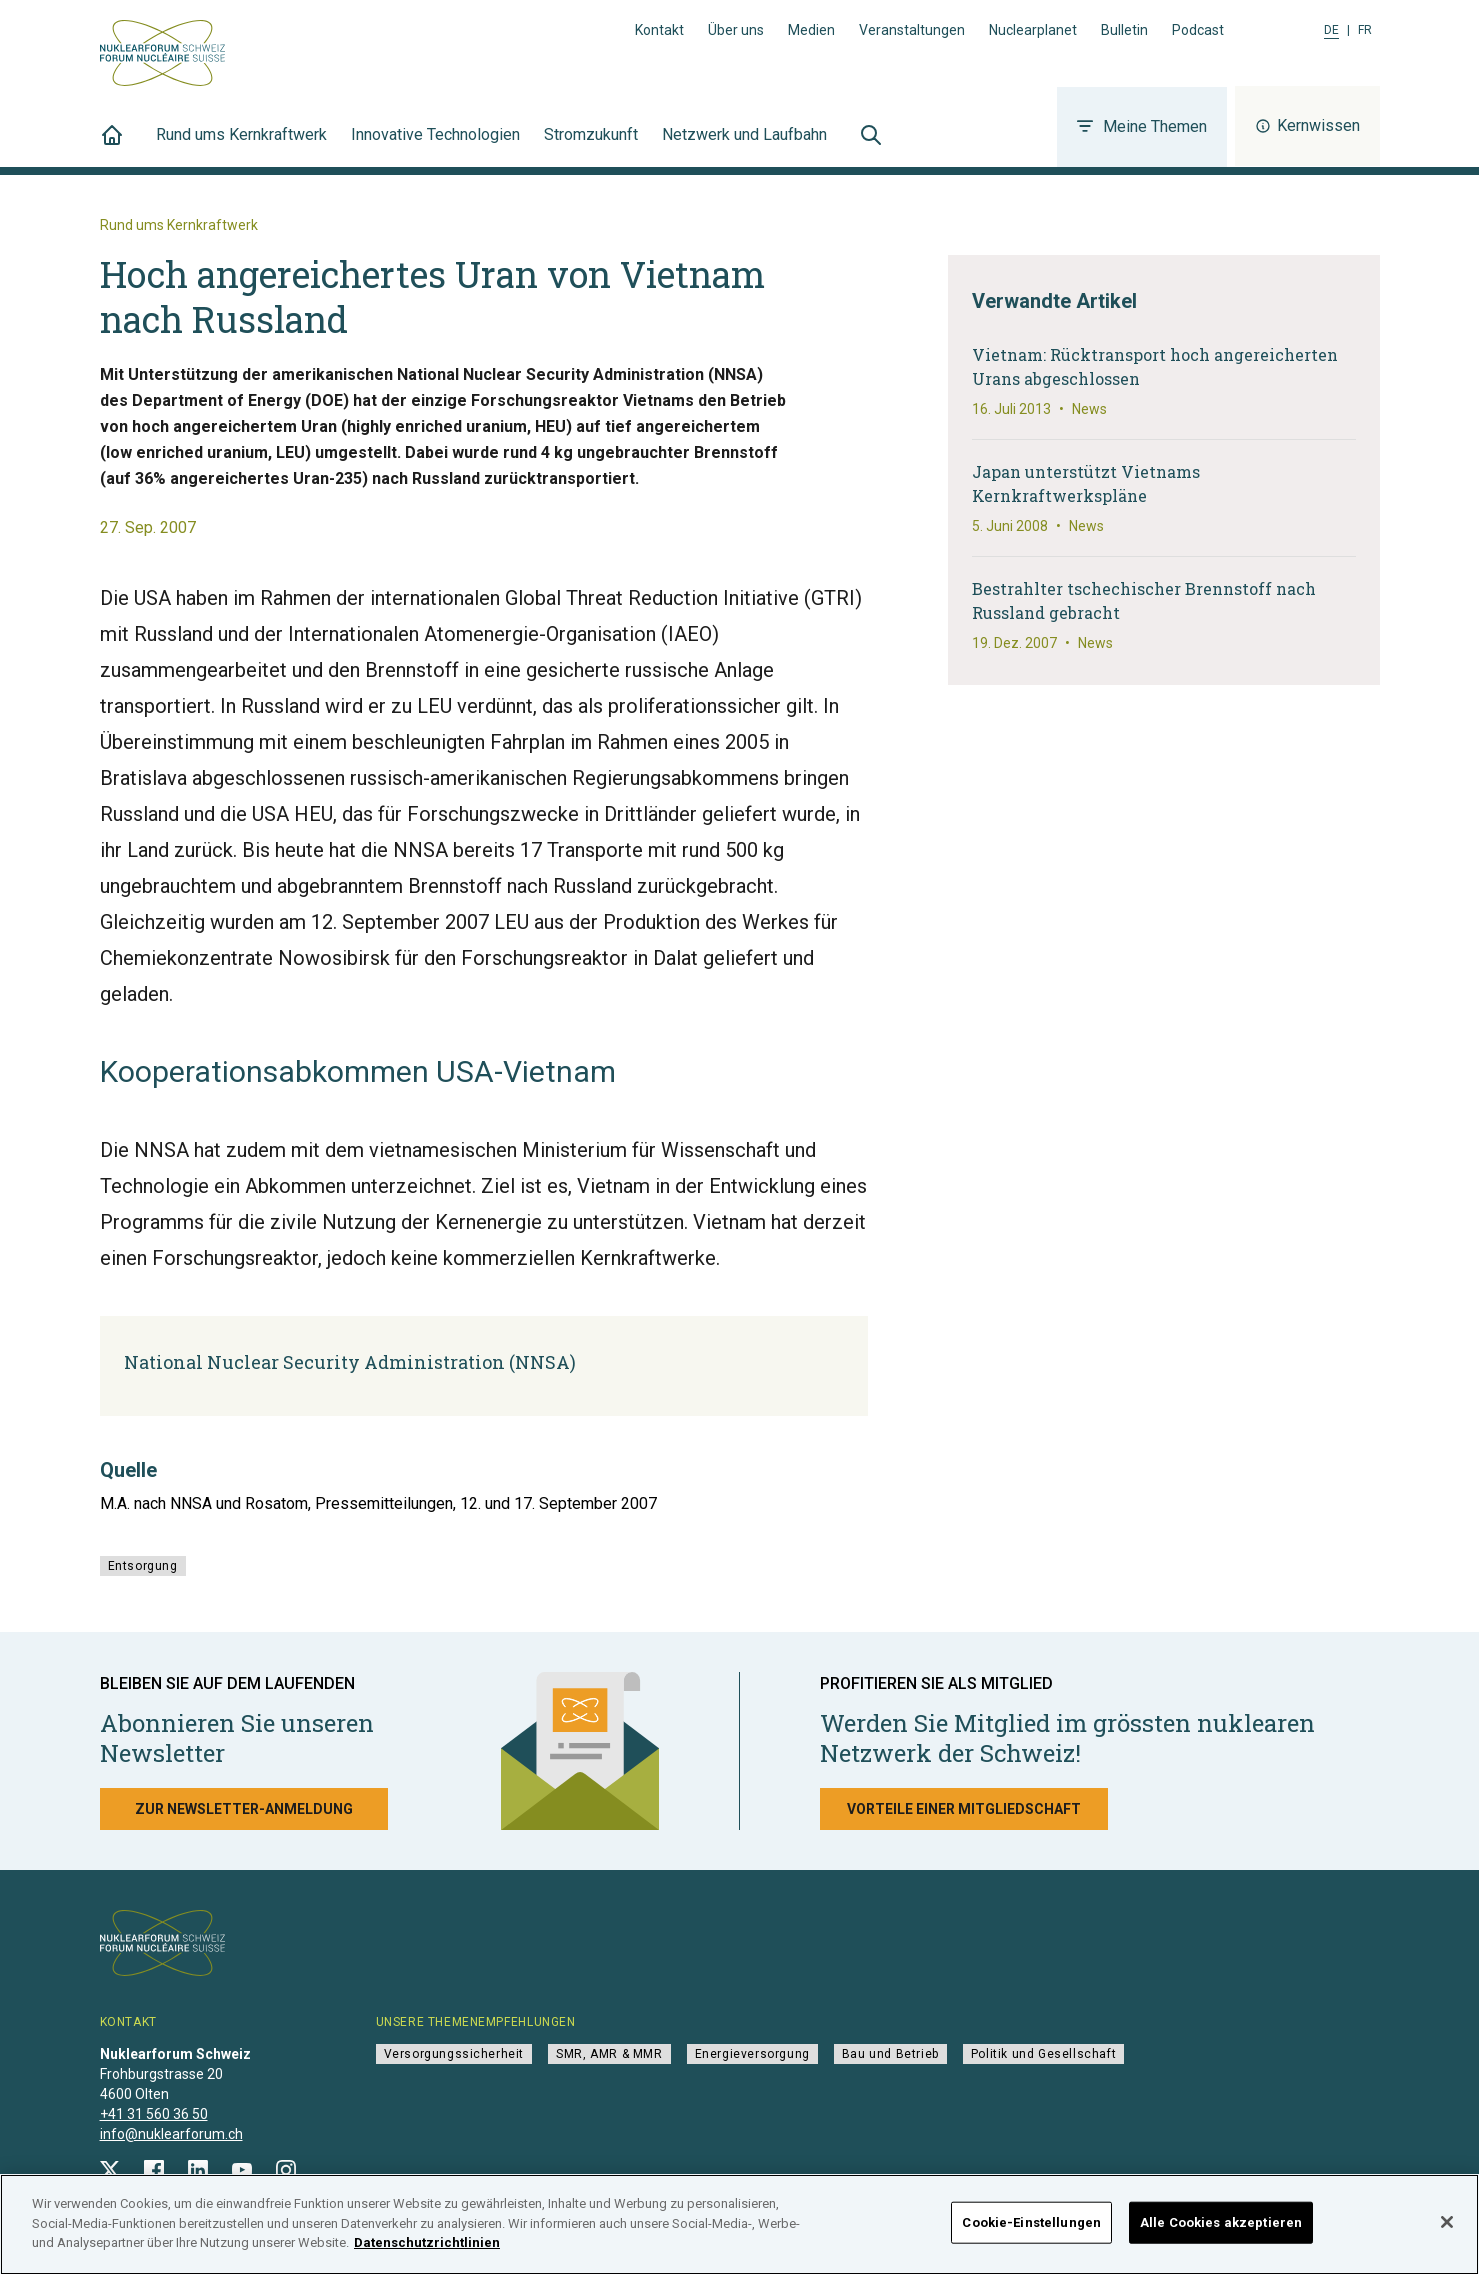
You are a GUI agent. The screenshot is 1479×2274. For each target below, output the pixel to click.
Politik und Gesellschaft (1043, 2054)
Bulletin (1124, 30)
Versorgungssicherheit (454, 2054)
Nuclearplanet (1033, 30)
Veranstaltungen (912, 30)
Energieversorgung (752, 2054)
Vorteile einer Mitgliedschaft (964, 1809)
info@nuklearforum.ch (171, 2134)
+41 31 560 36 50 (154, 2114)
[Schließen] (1447, 2235)
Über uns (736, 30)
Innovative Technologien (435, 146)
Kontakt (659, 30)
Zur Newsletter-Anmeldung (244, 1809)
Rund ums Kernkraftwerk (241, 146)
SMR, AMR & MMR (609, 2054)
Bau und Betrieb (890, 2054)
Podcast (1198, 30)
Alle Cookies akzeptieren (1221, 2235)
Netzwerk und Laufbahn (744, 146)
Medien (811, 30)
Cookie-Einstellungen (1031, 2235)
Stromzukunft (591, 146)
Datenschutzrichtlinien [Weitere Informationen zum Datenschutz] (427, 2255)
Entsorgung (143, 1566)
